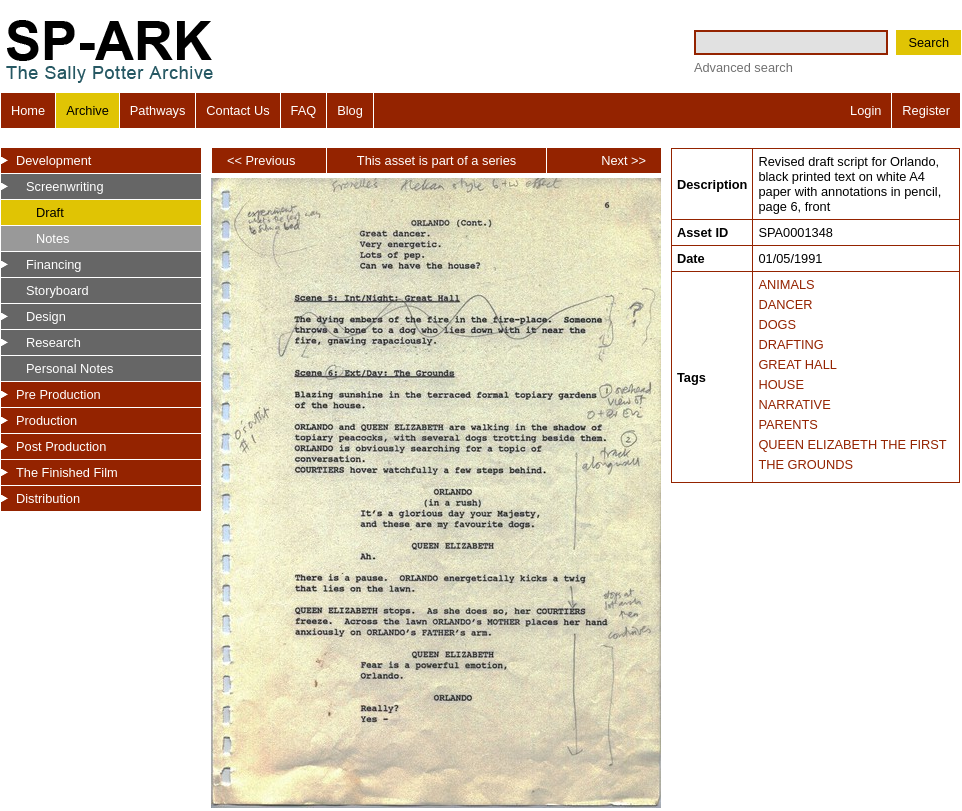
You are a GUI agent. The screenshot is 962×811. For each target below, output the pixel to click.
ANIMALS (786, 284)
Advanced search (743, 67)
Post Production (61, 446)
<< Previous (261, 160)
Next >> (623, 160)
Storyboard (57, 290)
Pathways (157, 110)
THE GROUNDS (805, 464)
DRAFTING (790, 344)
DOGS (777, 324)
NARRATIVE (794, 404)
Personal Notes (70, 368)
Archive (87, 110)
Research (53, 342)
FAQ (304, 110)
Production (46, 420)
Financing (54, 264)
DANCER (785, 304)
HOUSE (781, 384)
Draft (50, 212)
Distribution (48, 498)
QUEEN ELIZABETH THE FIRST (852, 444)
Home (28, 110)
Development (53, 160)
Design (46, 316)
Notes (52, 238)
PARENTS (788, 424)
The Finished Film (67, 472)
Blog (350, 110)
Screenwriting (65, 186)
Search (928, 42)
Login (865, 110)
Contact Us (237, 110)
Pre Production (58, 394)
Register (926, 110)
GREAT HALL (797, 364)
